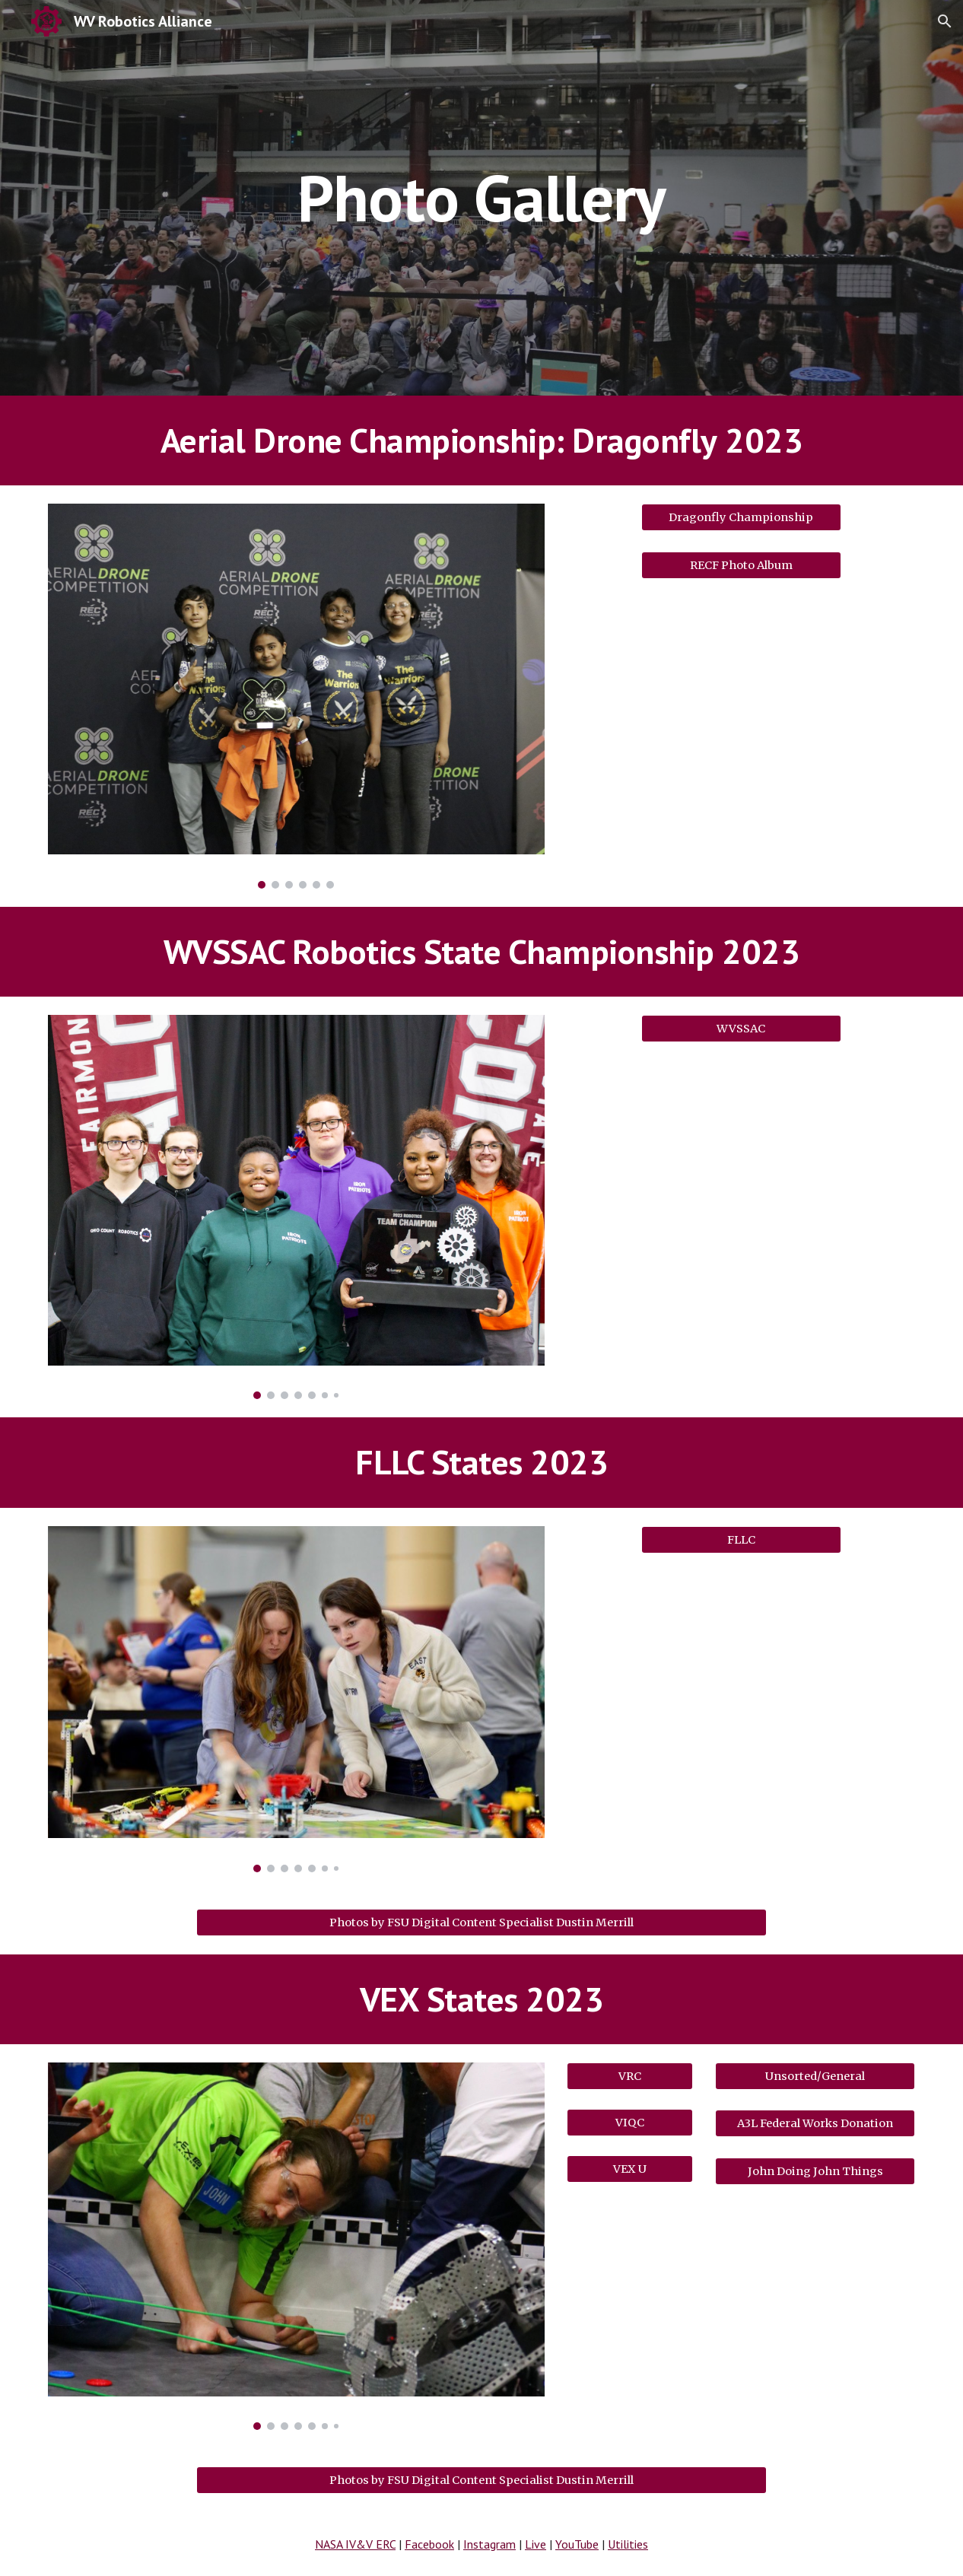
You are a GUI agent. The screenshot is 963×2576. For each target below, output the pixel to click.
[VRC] (629, 2076)
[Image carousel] (296, 696)
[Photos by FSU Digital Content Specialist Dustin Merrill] (482, 1922)
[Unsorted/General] (815, 2076)
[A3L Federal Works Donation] (815, 2124)
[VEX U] (629, 2168)
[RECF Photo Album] (741, 565)
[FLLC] (741, 1539)
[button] (944, 21)
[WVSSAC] (741, 1028)
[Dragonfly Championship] (741, 518)
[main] (482, 197)
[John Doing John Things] (815, 2171)
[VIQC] (629, 2122)
